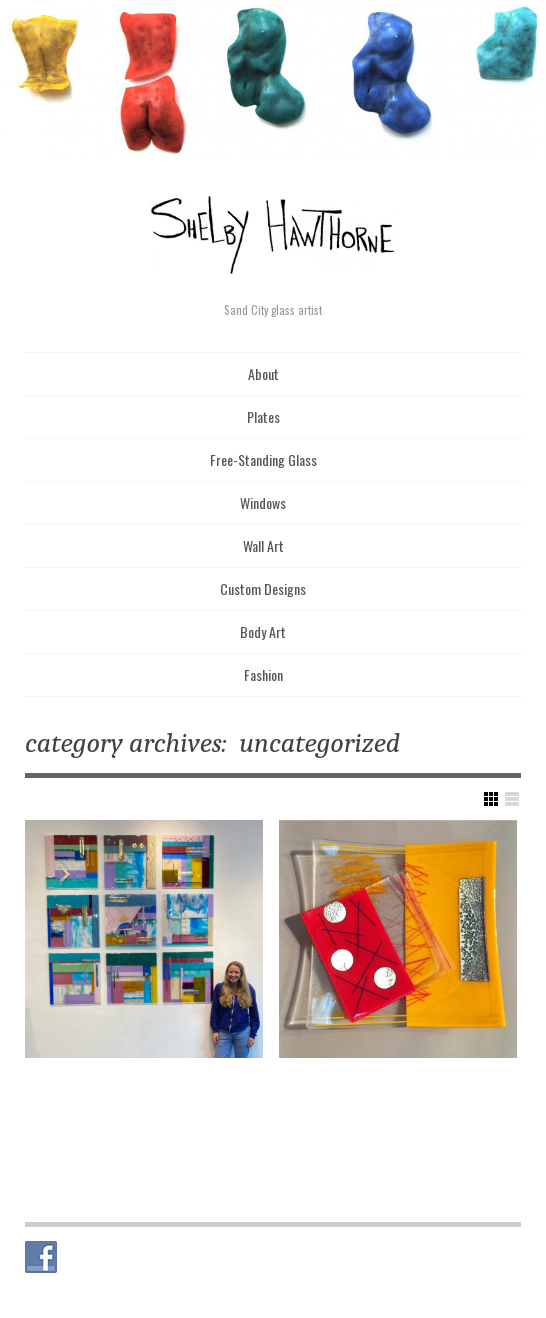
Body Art (263, 631)
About (263, 373)
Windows (263, 502)
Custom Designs (263, 588)
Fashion (263, 674)
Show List (512, 799)
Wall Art (263, 545)
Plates (263, 416)
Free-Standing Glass (263, 459)
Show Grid (491, 799)
